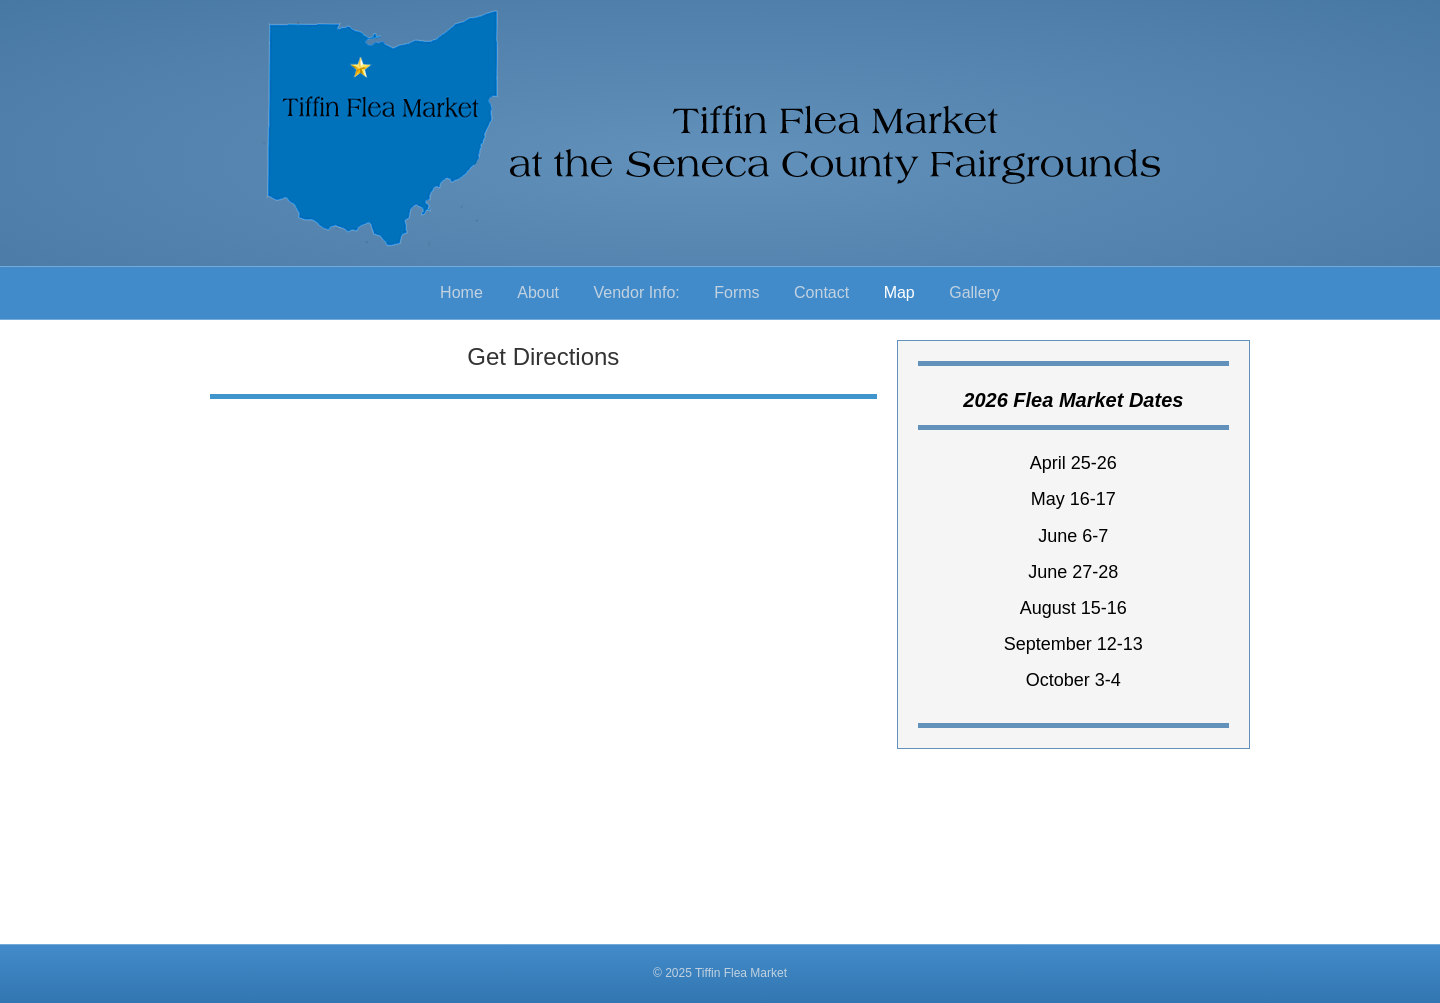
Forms (736, 292)
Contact (821, 292)
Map (899, 292)
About (538, 292)
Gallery (974, 292)
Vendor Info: (637, 292)
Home (461, 292)
